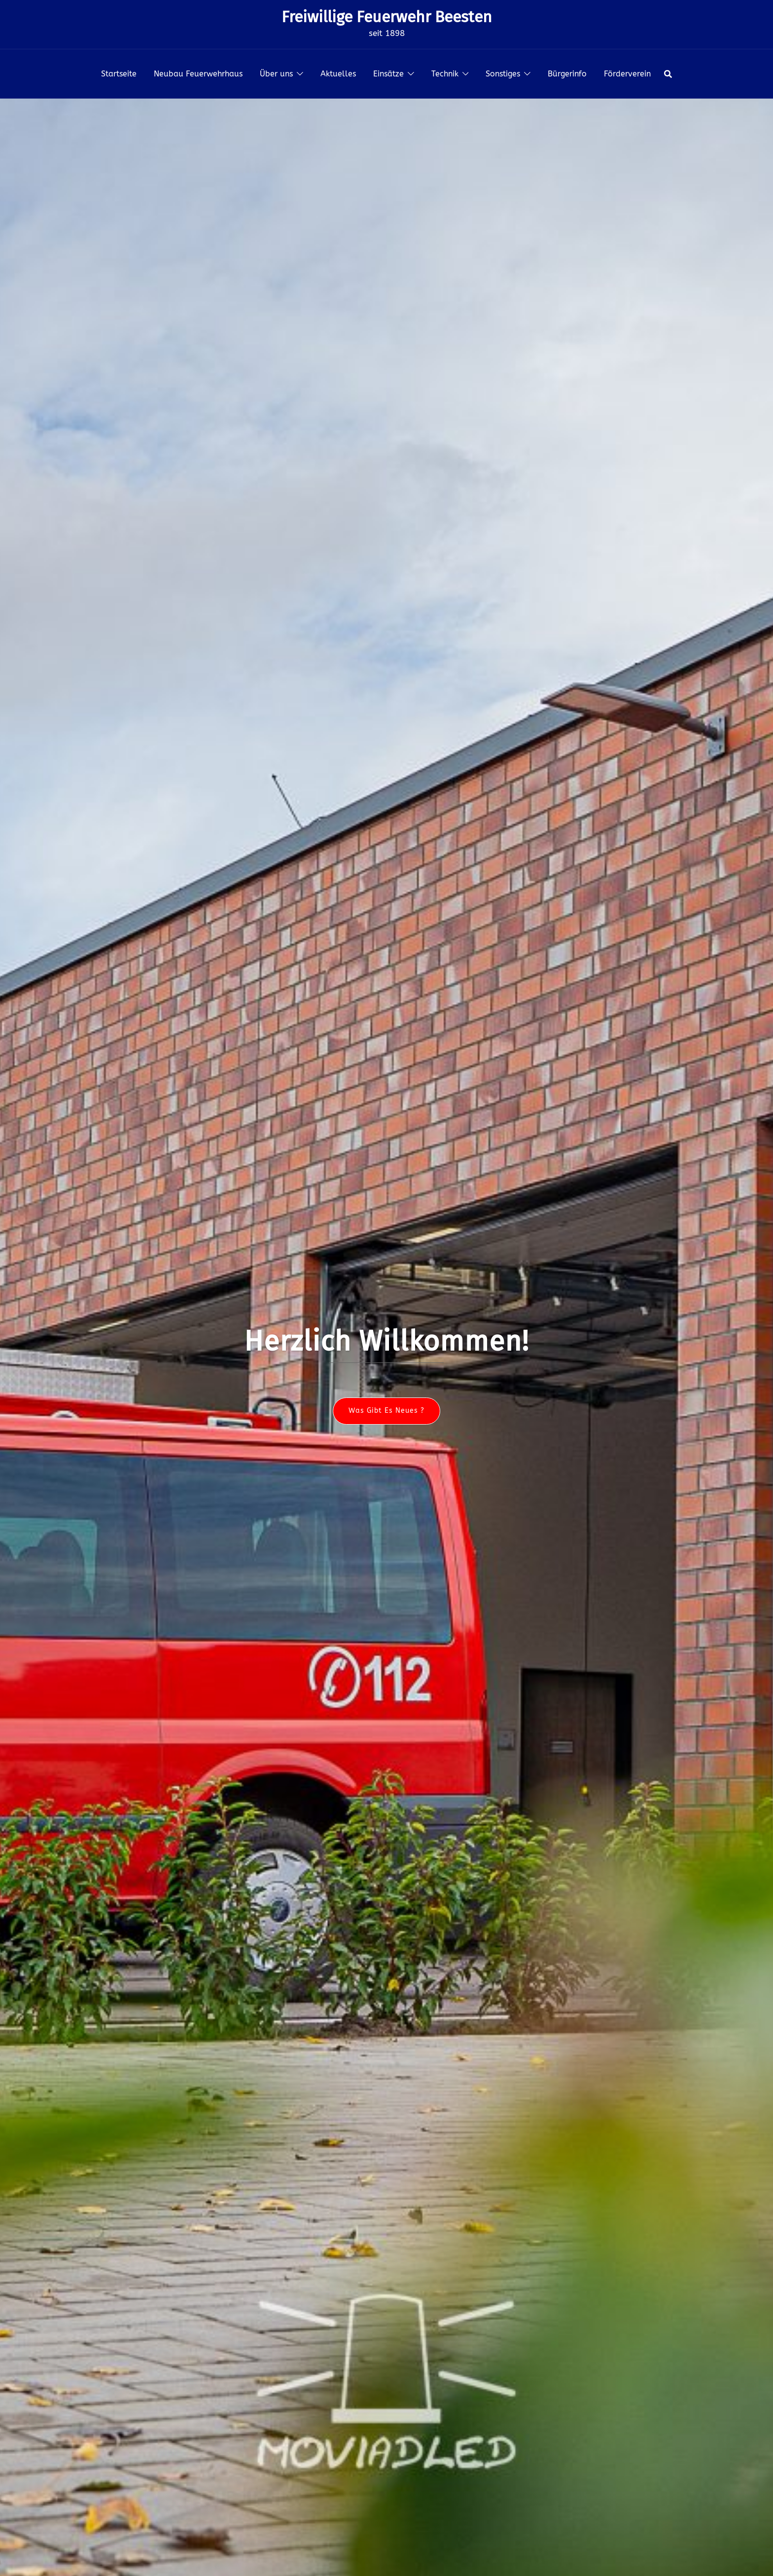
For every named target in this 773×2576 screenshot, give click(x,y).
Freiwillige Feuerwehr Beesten (386, 16)
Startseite (119, 73)
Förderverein (627, 73)
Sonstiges (503, 73)
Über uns (276, 73)
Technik (444, 73)
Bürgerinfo (567, 73)
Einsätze (388, 73)
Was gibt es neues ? (386, 1411)
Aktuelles (338, 73)
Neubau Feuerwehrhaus (198, 73)
